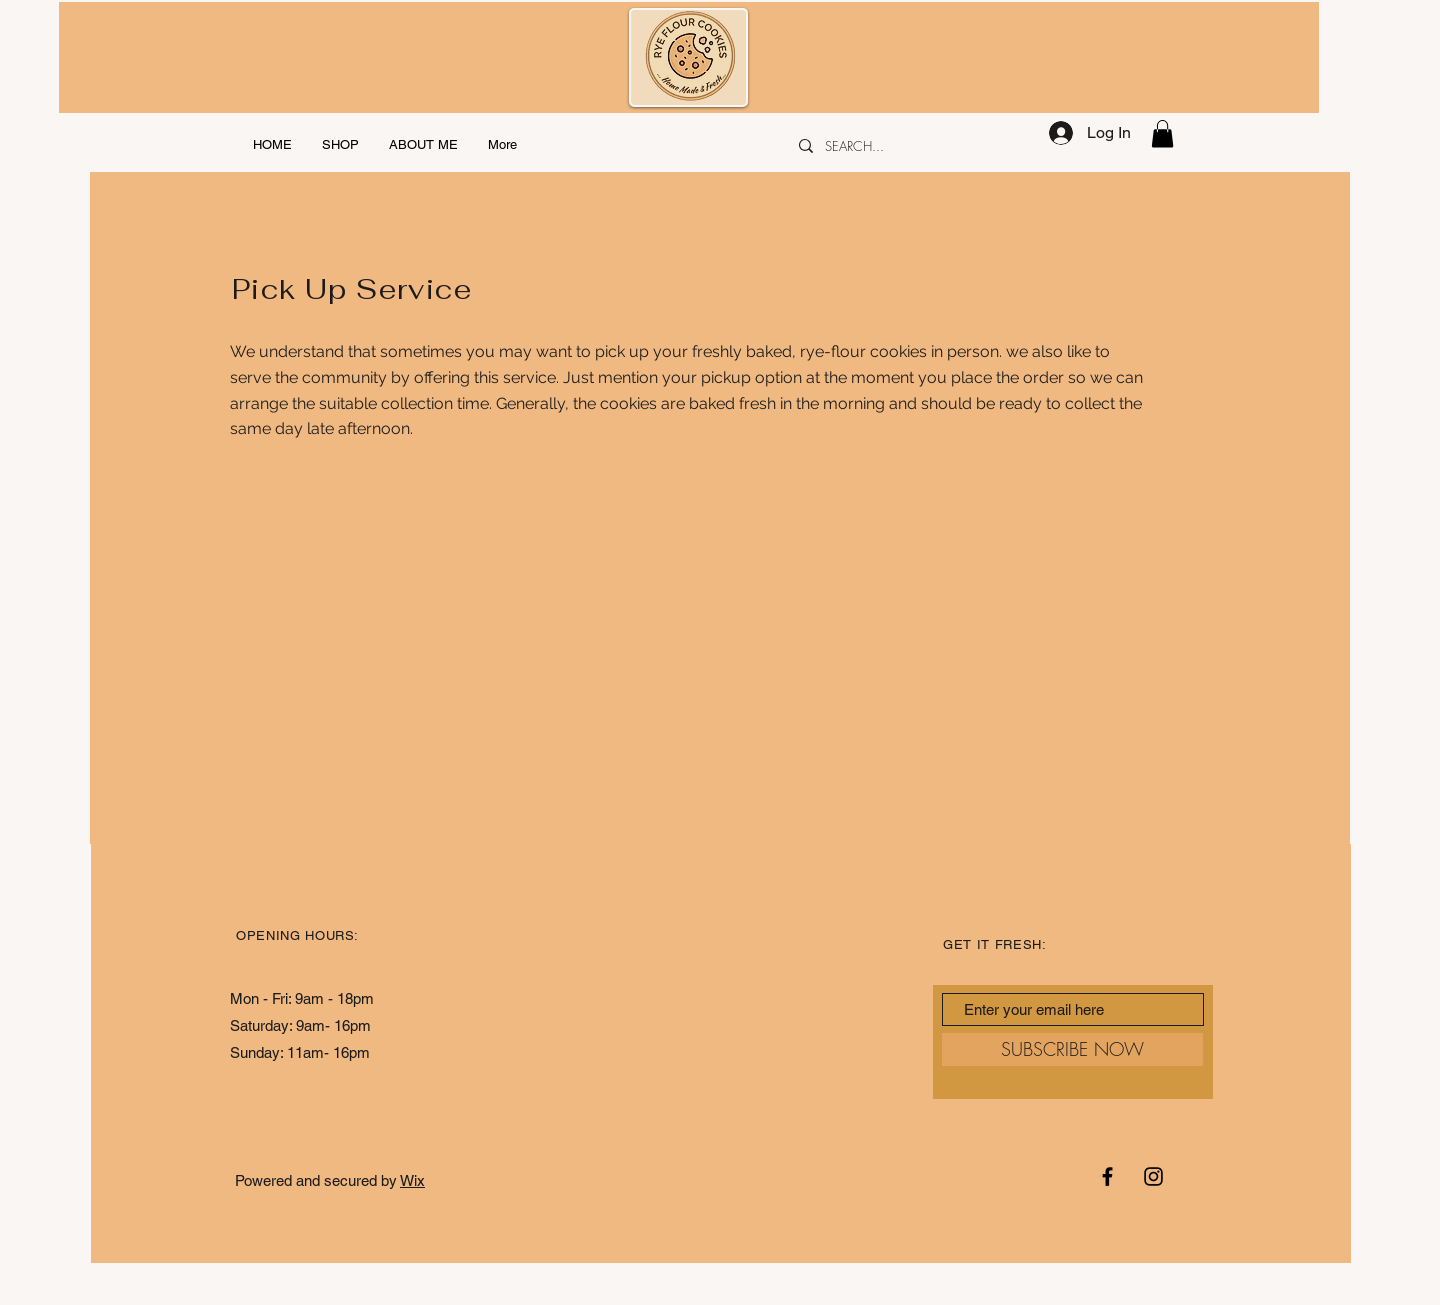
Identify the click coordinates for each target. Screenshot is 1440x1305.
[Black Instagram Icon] (1153, 1176)
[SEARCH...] (907, 146)
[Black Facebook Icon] (1107, 1176)
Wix (412, 1180)
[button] (1162, 133)
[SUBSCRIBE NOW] (1072, 1049)
